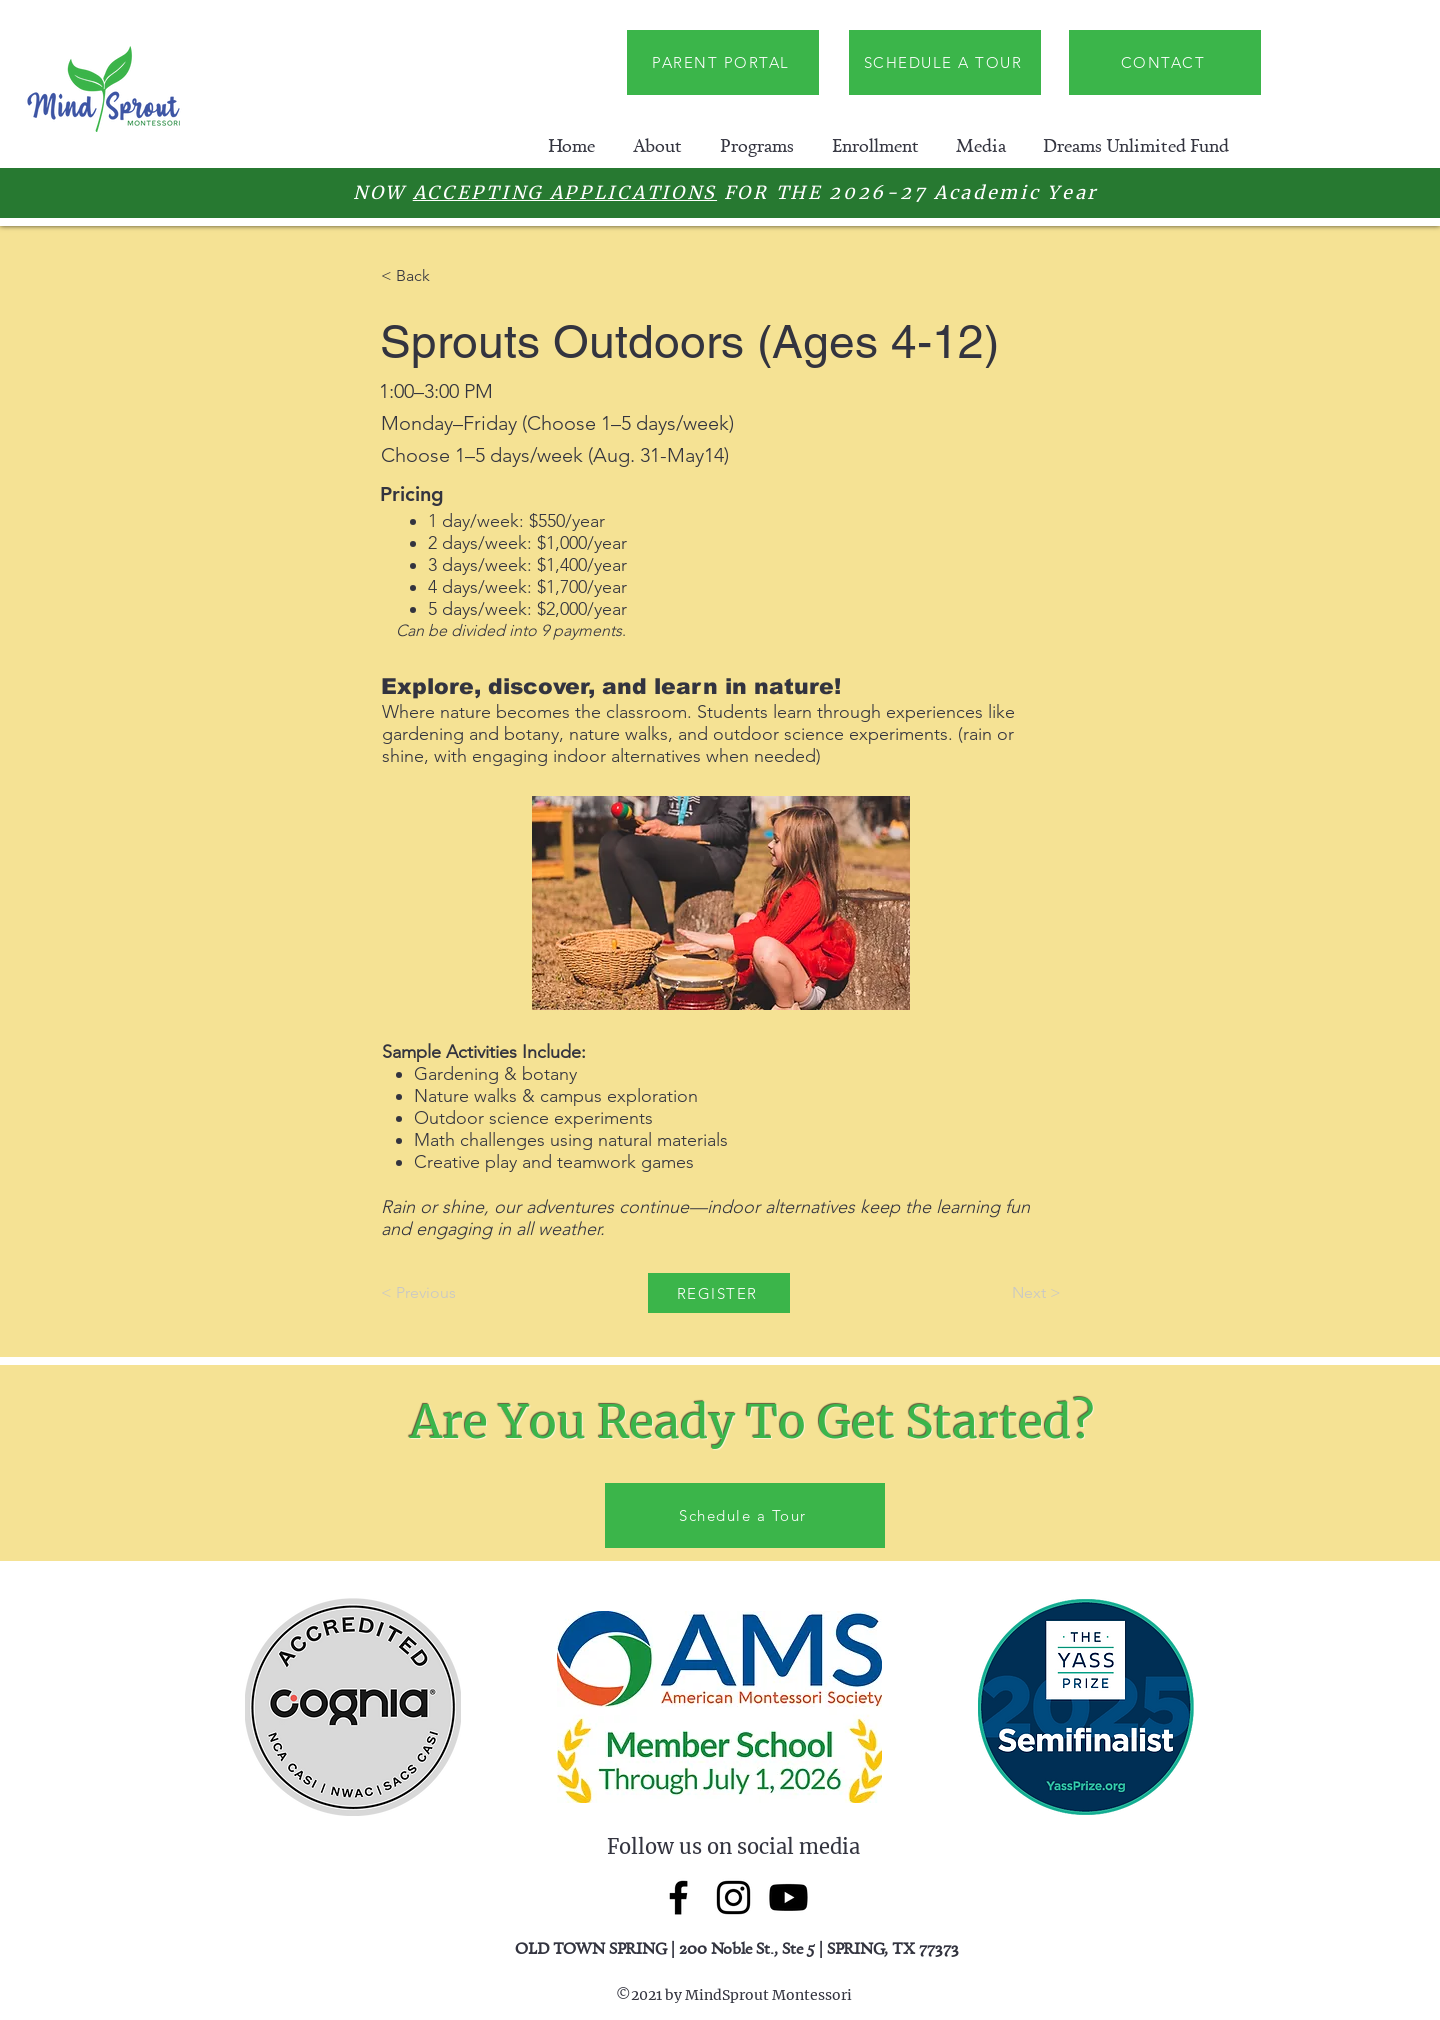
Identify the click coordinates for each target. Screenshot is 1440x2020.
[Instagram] (733, 1897)
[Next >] (1011, 1293)
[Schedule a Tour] (745, 1515)
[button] (657, 145)
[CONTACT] (1165, 62)
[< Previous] (447, 1293)
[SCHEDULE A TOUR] (945, 62)
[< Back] (447, 276)
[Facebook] (678, 1897)
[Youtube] (788, 1897)
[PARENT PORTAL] (723, 62)
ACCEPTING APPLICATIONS (565, 192)
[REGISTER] (719, 1293)
